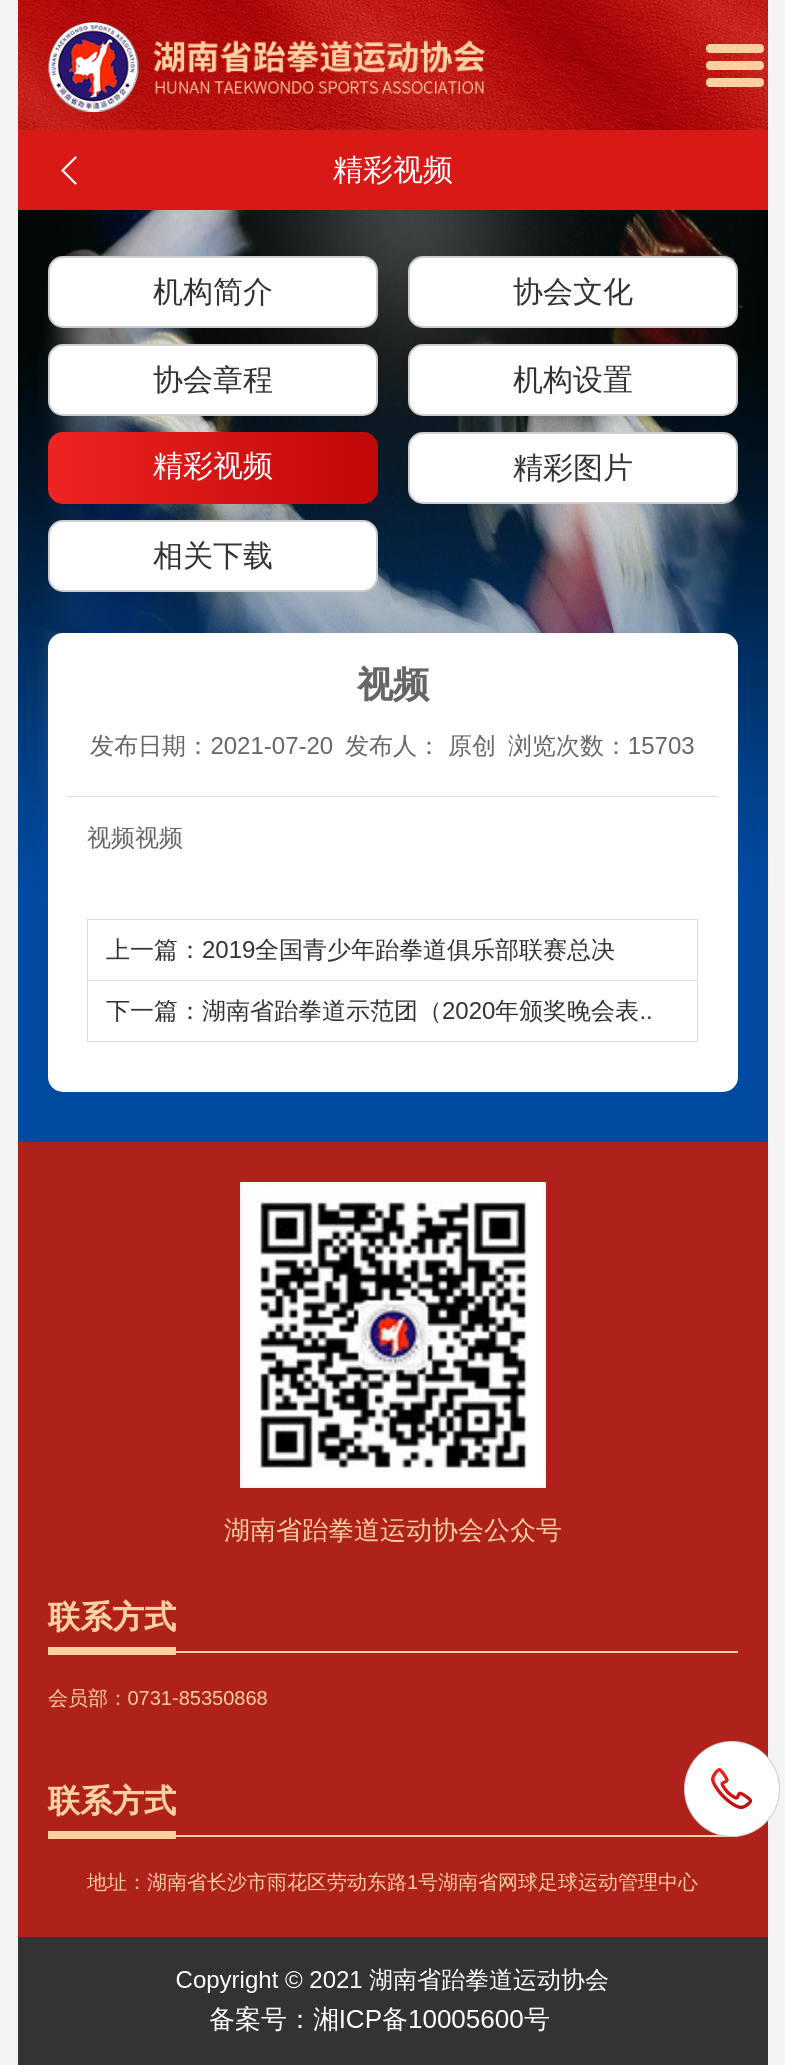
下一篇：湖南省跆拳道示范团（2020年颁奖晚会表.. (379, 1010)
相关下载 (213, 555)
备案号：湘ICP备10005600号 (379, 2019)
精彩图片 (573, 467)
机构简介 (213, 291)
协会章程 (213, 379)
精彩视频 (213, 465)
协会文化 (573, 291)
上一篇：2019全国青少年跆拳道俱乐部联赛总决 (360, 949)
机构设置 (573, 379)
